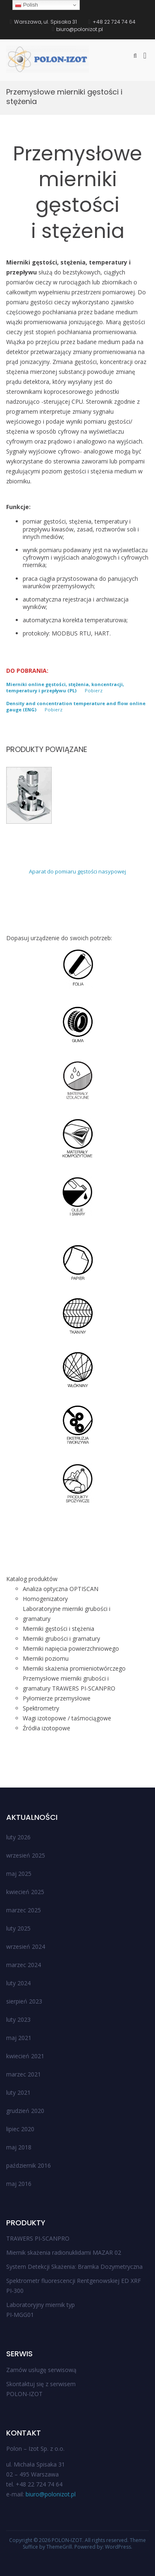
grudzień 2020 (25, 2111)
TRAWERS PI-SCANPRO (37, 2238)
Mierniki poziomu (46, 1658)
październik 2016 (28, 2165)
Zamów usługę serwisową (41, 2370)
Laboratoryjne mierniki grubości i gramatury (66, 1614)
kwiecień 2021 (25, 2056)
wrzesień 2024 (25, 1946)
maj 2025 (18, 1873)
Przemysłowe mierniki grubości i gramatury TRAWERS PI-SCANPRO (69, 1683)
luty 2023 (18, 2019)
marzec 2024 (23, 1965)
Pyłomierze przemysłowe (57, 1698)
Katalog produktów (31, 1579)
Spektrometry (41, 1708)
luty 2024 (18, 1983)
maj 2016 (18, 2184)
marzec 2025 (23, 1910)
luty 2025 (18, 1928)
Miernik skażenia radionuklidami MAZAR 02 (63, 2252)
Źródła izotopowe (46, 1728)
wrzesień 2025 (25, 1855)
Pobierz (94, 690)
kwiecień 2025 (25, 1892)
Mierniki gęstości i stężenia (58, 1628)
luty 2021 (18, 2092)
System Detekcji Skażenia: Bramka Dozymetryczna (74, 2266)
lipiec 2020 (20, 2129)
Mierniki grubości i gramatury (61, 1638)
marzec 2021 (23, 2074)
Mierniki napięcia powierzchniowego (71, 1648)
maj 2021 (18, 2038)
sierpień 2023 (24, 2001)
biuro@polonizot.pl (51, 2494)
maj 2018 (18, 2147)
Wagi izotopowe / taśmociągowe (67, 1718)
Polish (26, 5)
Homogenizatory (45, 1599)
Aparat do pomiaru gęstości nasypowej (77, 871)
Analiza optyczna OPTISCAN (60, 1589)
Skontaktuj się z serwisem (41, 2384)
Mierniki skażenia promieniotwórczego (74, 1668)
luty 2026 (18, 1837)
